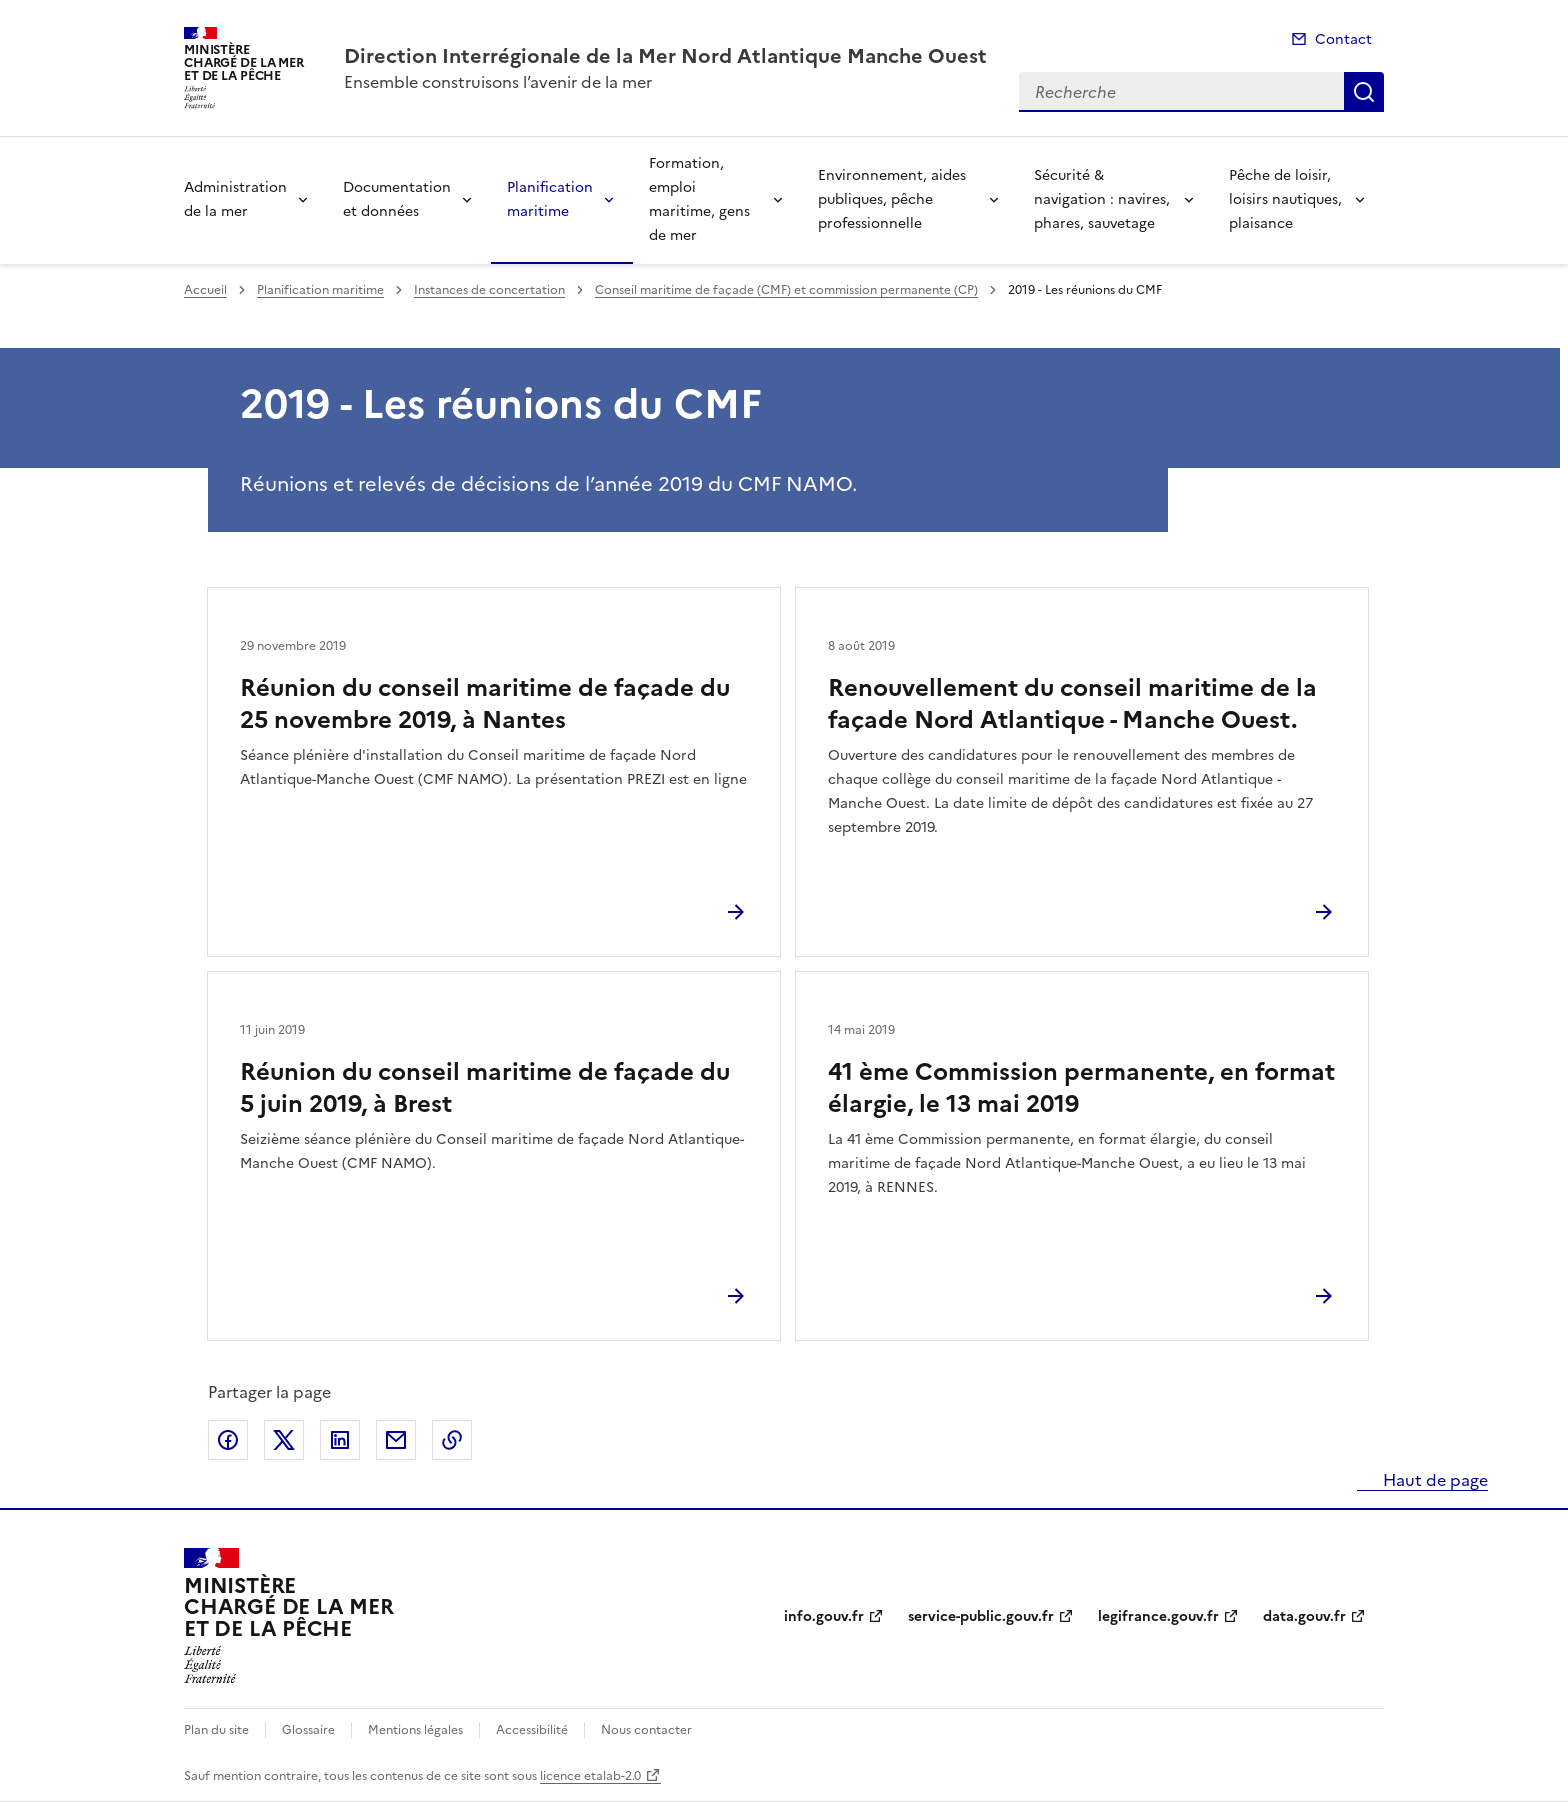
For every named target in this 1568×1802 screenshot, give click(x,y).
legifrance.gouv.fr (1158, 1616)
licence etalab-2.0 (590, 1776)
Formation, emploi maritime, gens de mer (699, 199)
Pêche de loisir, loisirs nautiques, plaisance (1285, 199)
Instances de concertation (489, 290)
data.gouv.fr (1304, 1616)
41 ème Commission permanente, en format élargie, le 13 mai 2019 (1081, 1088)
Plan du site (216, 1730)
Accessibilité (532, 1730)
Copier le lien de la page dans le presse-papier (452, 1440)
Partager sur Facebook (228, 1440)
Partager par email (396, 1440)
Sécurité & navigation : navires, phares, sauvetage (1102, 199)
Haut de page (1433, 1480)
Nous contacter (646, 1730)
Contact (1343, 39)
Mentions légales (415, 1730)
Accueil (205, 290)
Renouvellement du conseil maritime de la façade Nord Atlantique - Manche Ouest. (1072, 704)
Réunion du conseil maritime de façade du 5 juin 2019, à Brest (485, 1088)
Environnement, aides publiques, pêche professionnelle (892, 199)
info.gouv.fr (824, 1616)
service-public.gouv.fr (981, 1616)
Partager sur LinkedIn (340, 1440)
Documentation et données (397, 199)
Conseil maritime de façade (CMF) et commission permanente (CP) (786, 290)
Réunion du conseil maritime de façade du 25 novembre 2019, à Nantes (485, 704)
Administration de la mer (235, 199)
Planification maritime (550, 199)
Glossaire (308, 1730)
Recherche (1364, 92)
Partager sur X (284, 1440)
